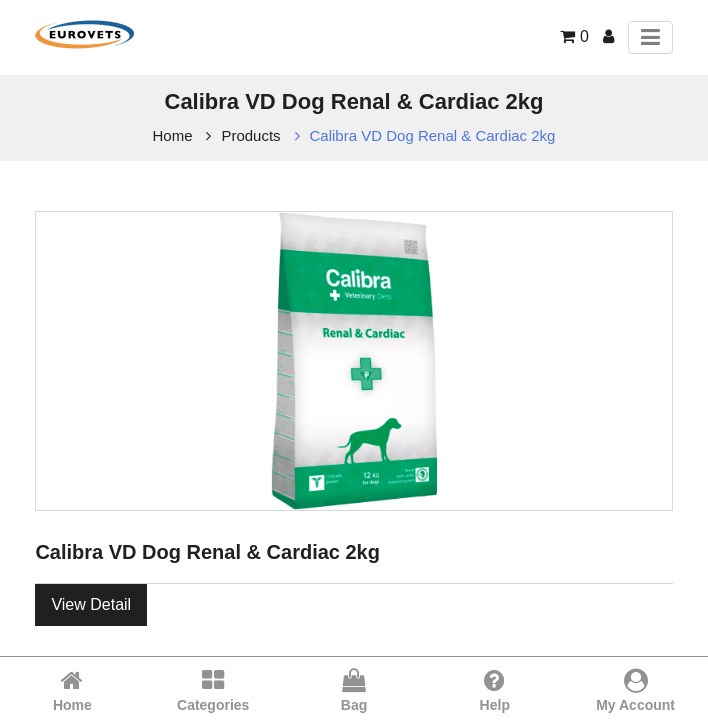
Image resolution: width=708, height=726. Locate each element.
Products (250, 135)
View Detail (91, 604)
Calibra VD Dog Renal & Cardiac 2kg (433, 135)
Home (173, 135)
